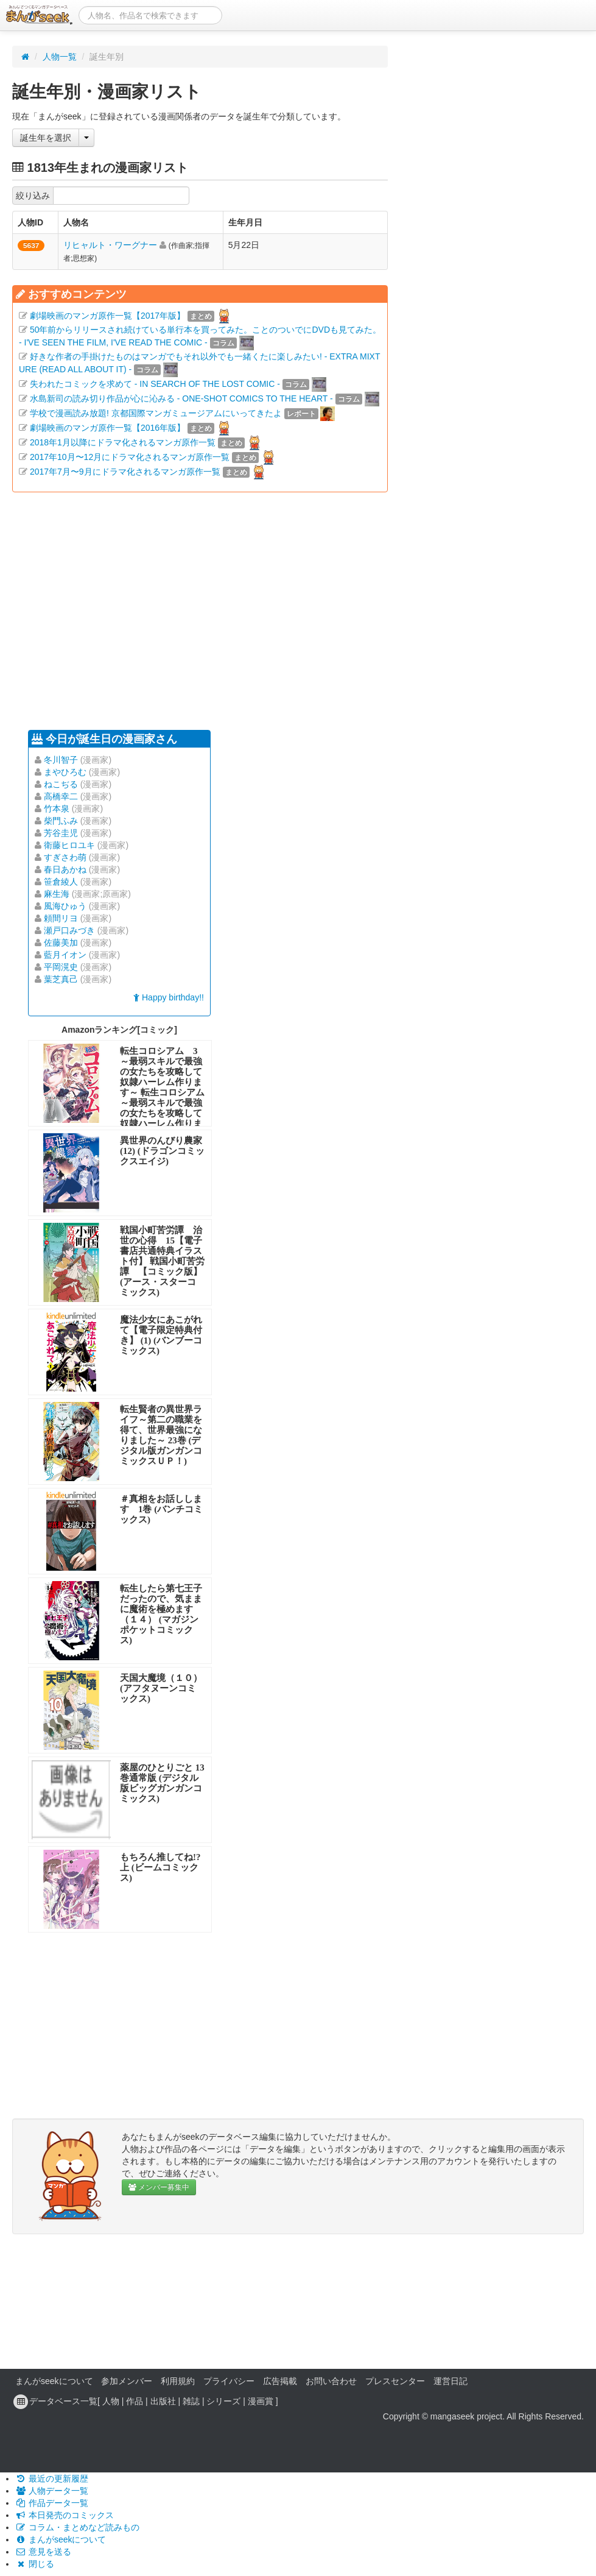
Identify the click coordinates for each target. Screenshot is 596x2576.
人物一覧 (60, 57)
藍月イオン (65, 955)
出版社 (163, 2401)
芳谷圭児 (61, 833)
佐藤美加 (61, 942)
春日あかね (65, 869)
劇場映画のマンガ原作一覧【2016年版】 (107, 428)
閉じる (34, 2564)
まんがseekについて (54, 2381)
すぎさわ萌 (65, 857)
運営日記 (450, 2381)
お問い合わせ (331, 2381)
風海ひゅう (65, 906)
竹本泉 (56, 808)
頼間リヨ (61, 918)
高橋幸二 (61, 796)
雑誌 (191, 2401)
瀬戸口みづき (69, 930)
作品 (134, 2401)
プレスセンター (395, 2381)
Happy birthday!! (168, 997)
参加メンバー (126, 2381)
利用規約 (178, 2381)
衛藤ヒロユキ (69, 845)
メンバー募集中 (158, 2187)
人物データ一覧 (51, 2491)
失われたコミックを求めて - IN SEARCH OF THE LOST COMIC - (155, 384)
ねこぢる (61, 784)
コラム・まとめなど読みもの (77, 2527)
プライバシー (228, 2381)
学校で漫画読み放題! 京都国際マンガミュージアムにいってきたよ (156, 413)
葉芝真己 (61, 979)
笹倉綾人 (61, 881)
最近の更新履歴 (51, 2478)
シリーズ (223, 2401)
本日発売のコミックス (64, 2515)
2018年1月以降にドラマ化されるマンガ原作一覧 (123, 442)
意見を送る (43, 2552)
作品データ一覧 (51, 2503)
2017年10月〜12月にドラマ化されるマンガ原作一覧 (130, 457)
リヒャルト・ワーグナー (110, 245)
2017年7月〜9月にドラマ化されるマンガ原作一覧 (125, 471)
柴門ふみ (61, 821)
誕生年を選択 (45, 138)
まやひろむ (65, 772)
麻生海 (56, 894)
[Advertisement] (200, 608)
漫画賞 (260, 2401)
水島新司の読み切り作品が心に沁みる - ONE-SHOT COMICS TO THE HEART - (181, 398)
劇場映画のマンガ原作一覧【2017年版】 (107, 315)
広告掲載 (280, 2381)
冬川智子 (61, 760)
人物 (110, 2401)
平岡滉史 (61, 967)
